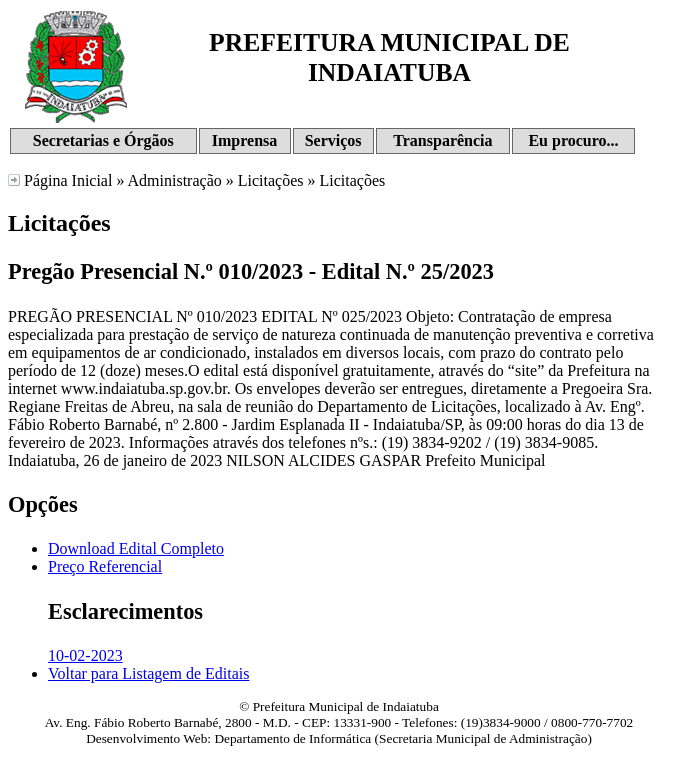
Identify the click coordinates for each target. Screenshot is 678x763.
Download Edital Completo (136, 548)
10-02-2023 (85, 655)
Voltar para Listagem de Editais (148, 673)
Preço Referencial (105, 566)
